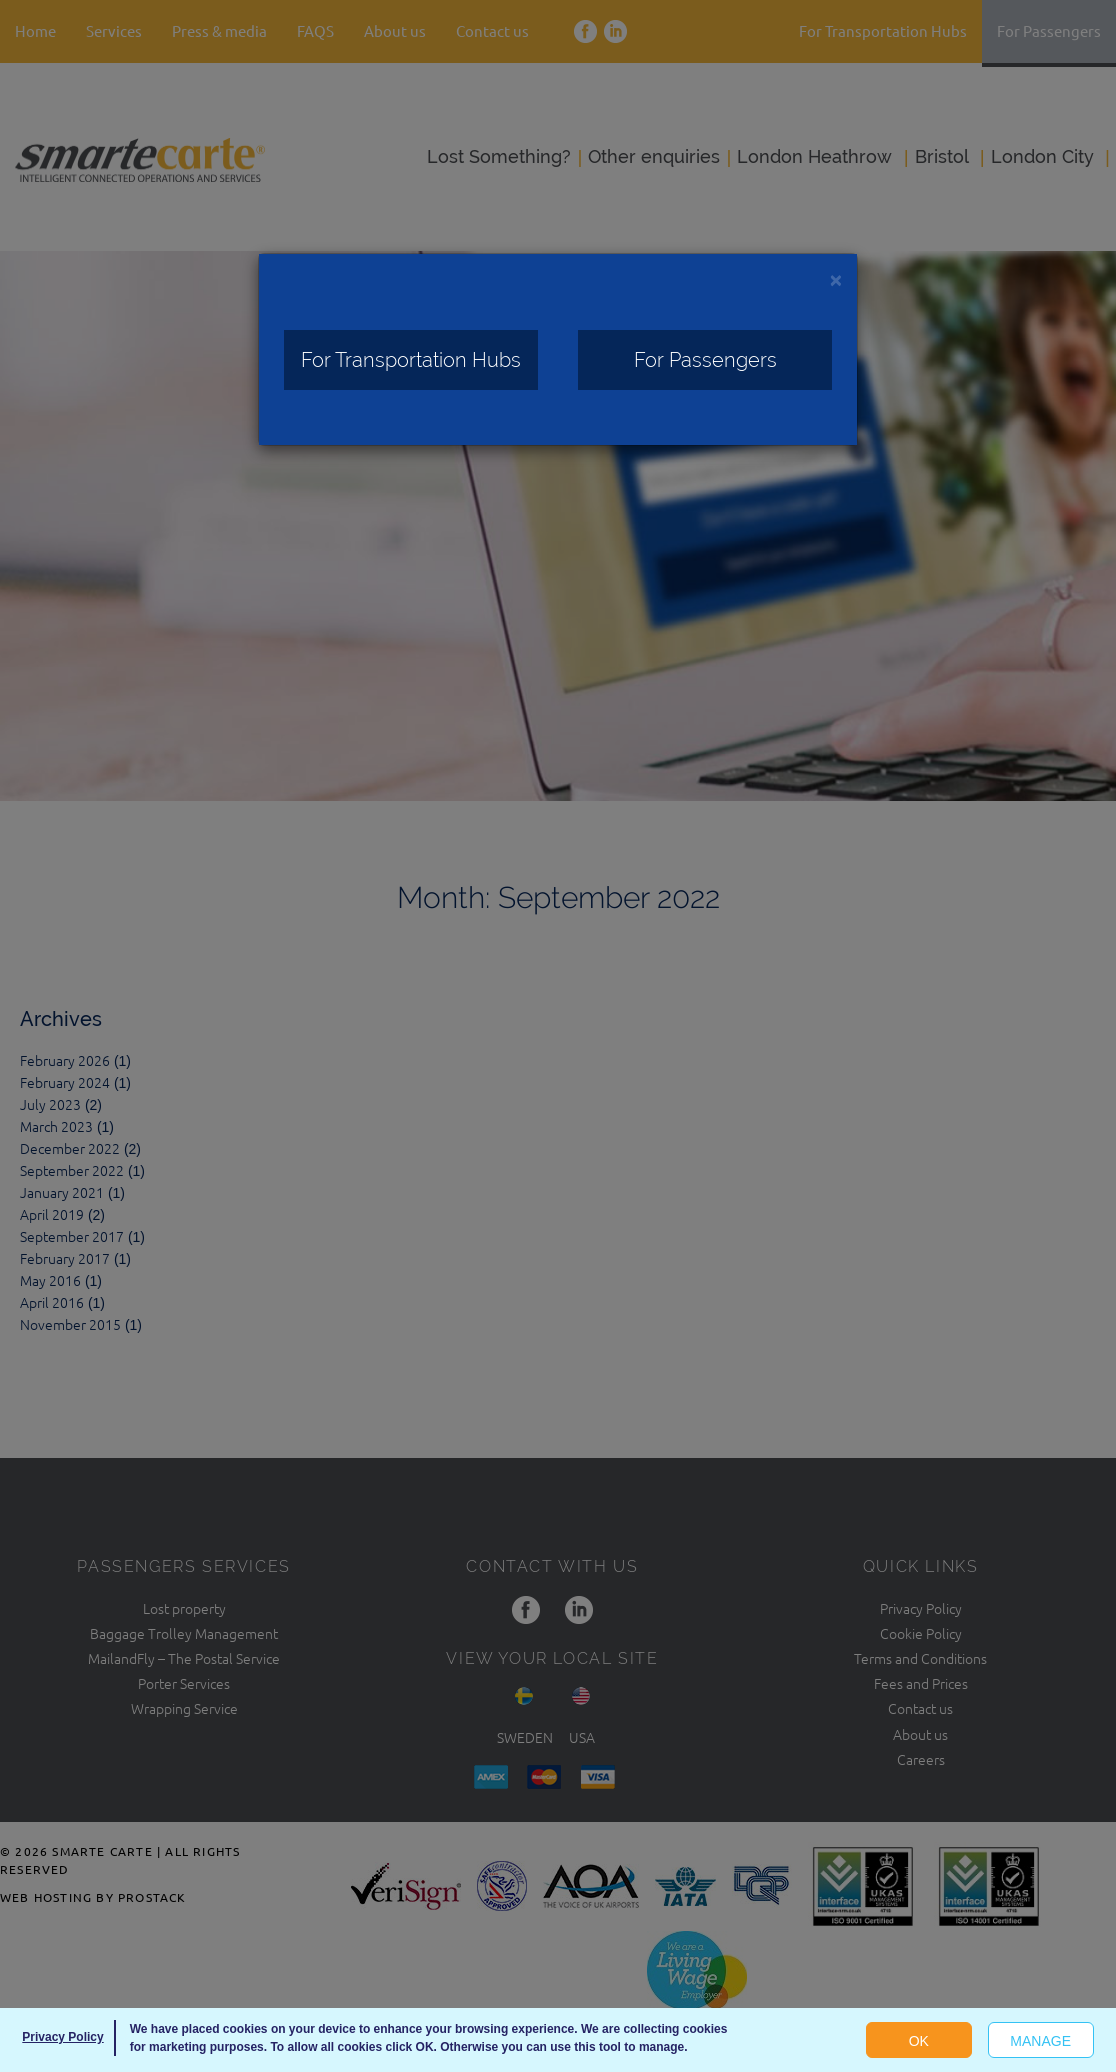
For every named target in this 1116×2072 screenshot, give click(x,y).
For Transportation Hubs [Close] (411, 360)
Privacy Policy (62, 2037)
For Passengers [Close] (705, 360)
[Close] (836, 279)
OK (919, 2041)
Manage (1040, 2041)
